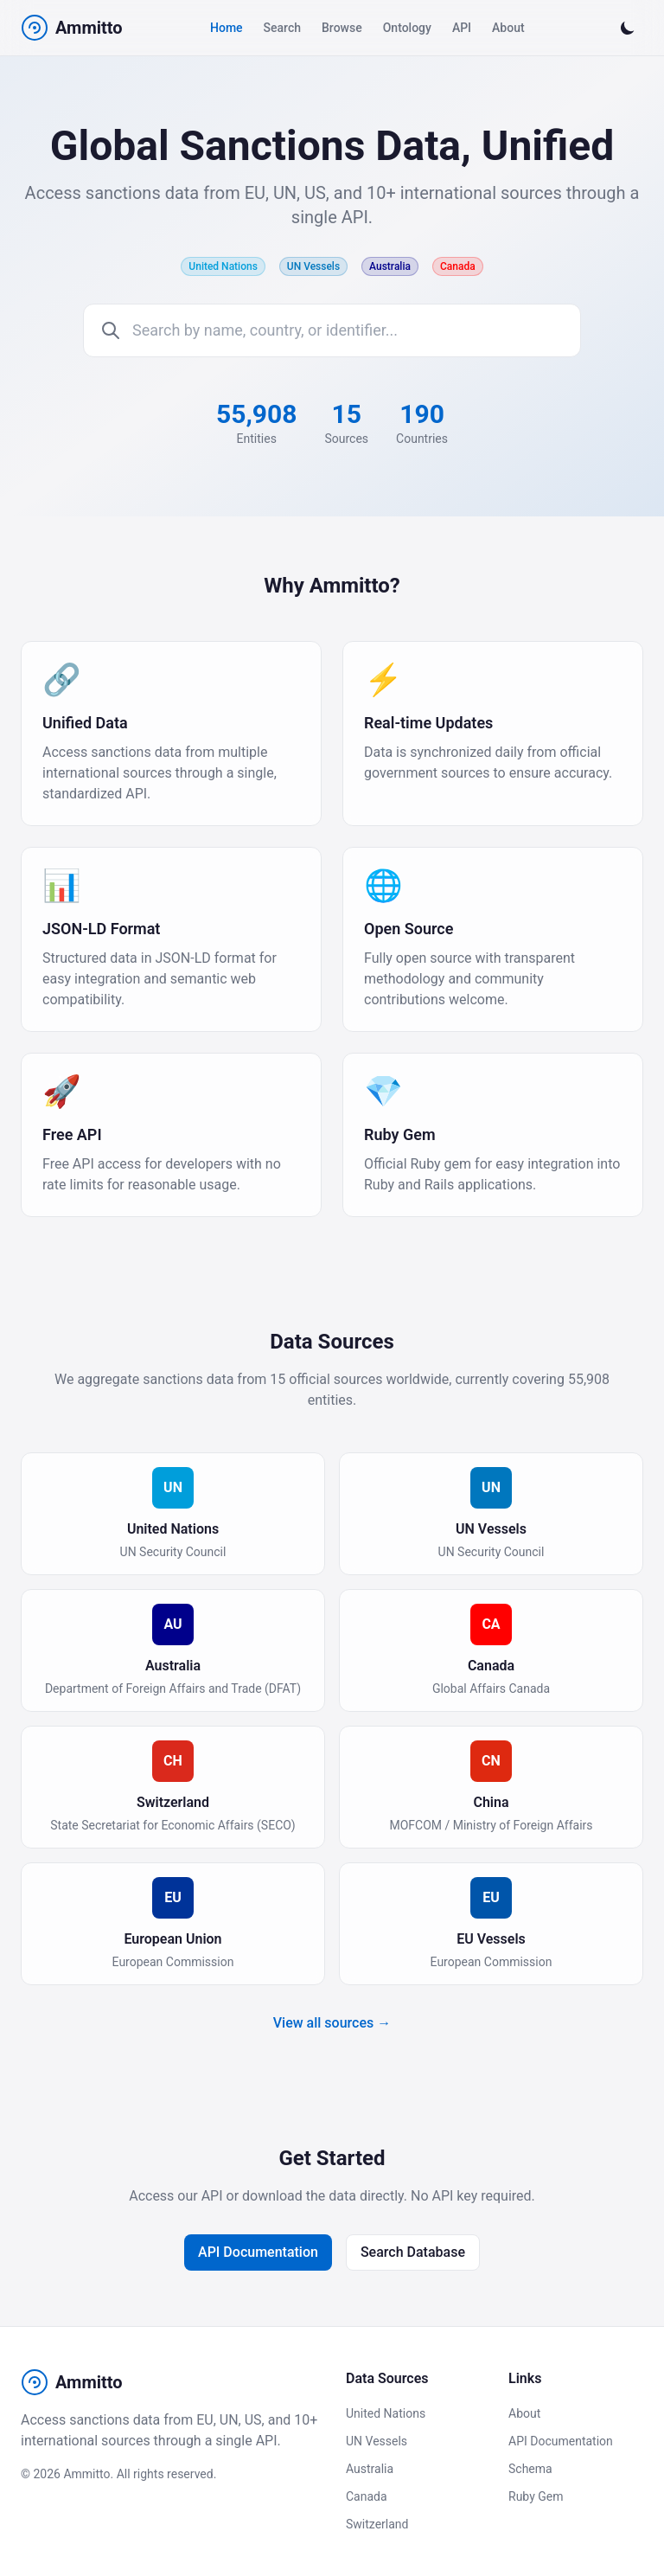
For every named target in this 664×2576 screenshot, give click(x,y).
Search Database (413, 2252)
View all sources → (332, 2023)
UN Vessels (376, 2441)
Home (226, 28)
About (508, 28)
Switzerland (377, 2524)
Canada (366, 2496)
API (461, 28)
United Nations (385, 2413)
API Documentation (258, 2252)
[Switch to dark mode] (627, 27)
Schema (530, 2469)
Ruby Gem (535, 2496)
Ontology (407, 28)
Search (282, 28)
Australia (369, 2469)
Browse (342, 28)
